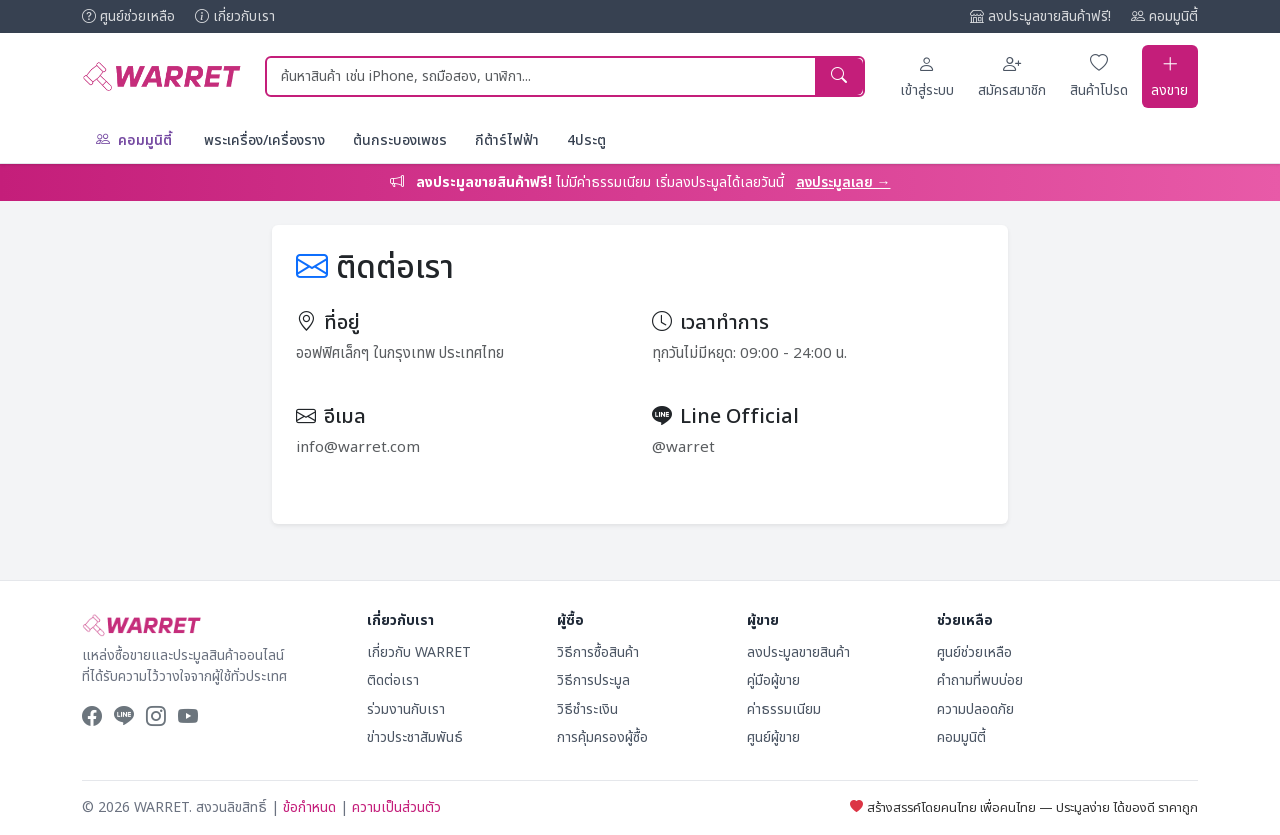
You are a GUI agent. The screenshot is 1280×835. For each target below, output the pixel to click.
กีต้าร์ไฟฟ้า (507, 139)
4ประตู (586, 139)
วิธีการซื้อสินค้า (598, 651)
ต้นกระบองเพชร (400, 139)
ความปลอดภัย (975, 708)
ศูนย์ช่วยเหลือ (128, 16)
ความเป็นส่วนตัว (396, 807)
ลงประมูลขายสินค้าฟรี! (1040, 16)
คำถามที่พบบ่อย (980, 680)
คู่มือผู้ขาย (773, 680)
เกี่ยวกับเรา (235, 16)
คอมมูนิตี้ (1164, 16)
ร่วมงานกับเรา (406, 708)
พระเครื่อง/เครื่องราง (264, 139)
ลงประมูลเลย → (843, 181)
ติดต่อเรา (393, 680)
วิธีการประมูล (593, 680)
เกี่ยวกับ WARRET (419, 651)
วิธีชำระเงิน (587, 708)
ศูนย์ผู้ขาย (773, 737)
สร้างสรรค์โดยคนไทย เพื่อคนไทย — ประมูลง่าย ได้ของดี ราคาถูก (1024, 807)
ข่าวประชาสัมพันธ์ (415, 737)
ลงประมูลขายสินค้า (798, 651)
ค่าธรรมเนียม (784, 708)
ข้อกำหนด (309, 807)
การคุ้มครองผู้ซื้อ (602, 737)
